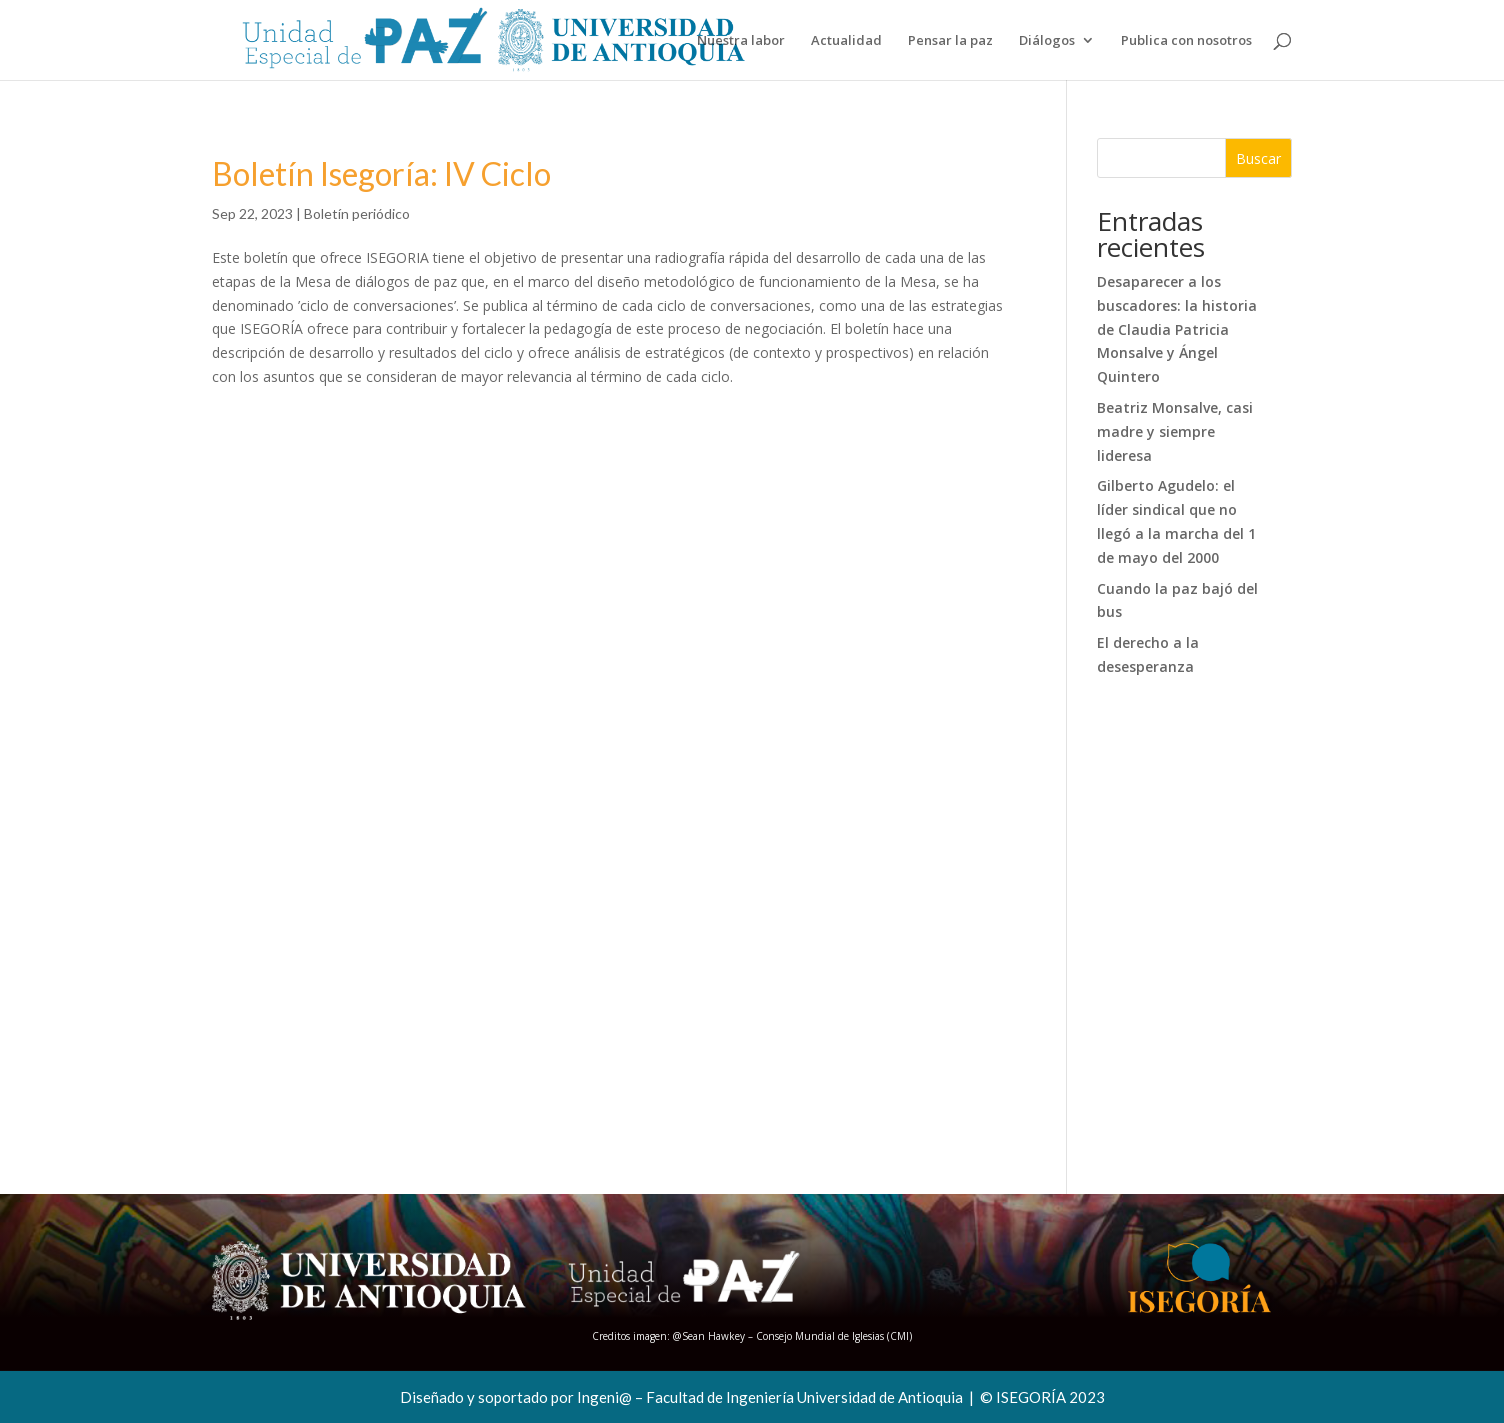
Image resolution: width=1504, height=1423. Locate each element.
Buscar (1258, 158)
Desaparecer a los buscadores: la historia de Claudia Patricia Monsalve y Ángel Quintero (1177, 329)
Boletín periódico (357, 213)
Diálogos (1047, 41)
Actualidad (846, 41)
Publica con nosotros (1186, 41)
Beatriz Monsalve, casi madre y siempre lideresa (1175, 431)
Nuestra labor (741, 41)
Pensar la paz (950, 41)
